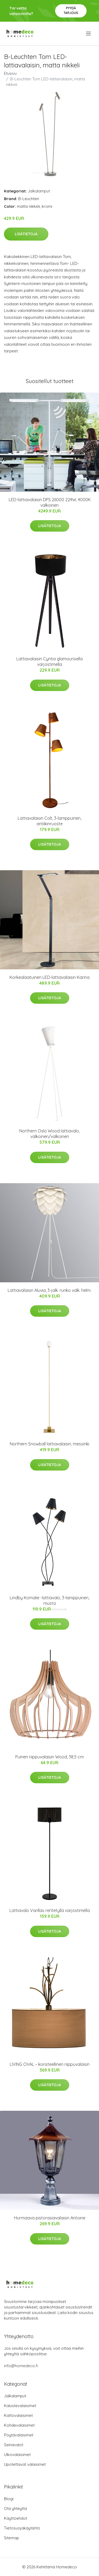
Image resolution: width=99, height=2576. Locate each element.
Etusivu (10, 73)
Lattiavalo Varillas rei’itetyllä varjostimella (50, 1910)
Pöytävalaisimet (18, 2434)
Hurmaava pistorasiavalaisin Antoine (49, 2217)
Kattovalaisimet (18, 2415)
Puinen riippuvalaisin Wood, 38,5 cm (49, 1756)
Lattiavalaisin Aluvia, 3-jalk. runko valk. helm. (49, 1290)
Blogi (8, 2498)
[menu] (89, 34)
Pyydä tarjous (71, 10)
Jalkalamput (39, 190)
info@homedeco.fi (21, 2365)
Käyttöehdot (15, 2518)
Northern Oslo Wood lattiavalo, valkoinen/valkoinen (49, 1133)
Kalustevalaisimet (20, 2405)
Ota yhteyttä (15, 2508)
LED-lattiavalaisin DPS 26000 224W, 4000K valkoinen (50, 502)
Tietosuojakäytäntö (22, 2528)
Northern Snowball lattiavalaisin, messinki (49, 1443)
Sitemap (11, 2537)
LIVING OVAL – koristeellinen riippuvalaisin (49, 2064)
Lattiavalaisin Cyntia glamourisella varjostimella (49, 661)
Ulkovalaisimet (17, 2454)
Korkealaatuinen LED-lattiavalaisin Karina (49, 977)
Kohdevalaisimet (19, 2425)
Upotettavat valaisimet (25, 2464)
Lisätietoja (26, 234)
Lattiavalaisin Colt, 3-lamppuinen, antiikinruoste (49, 820)
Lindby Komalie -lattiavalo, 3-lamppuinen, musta (49, 1600)
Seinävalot (13, 2444)
